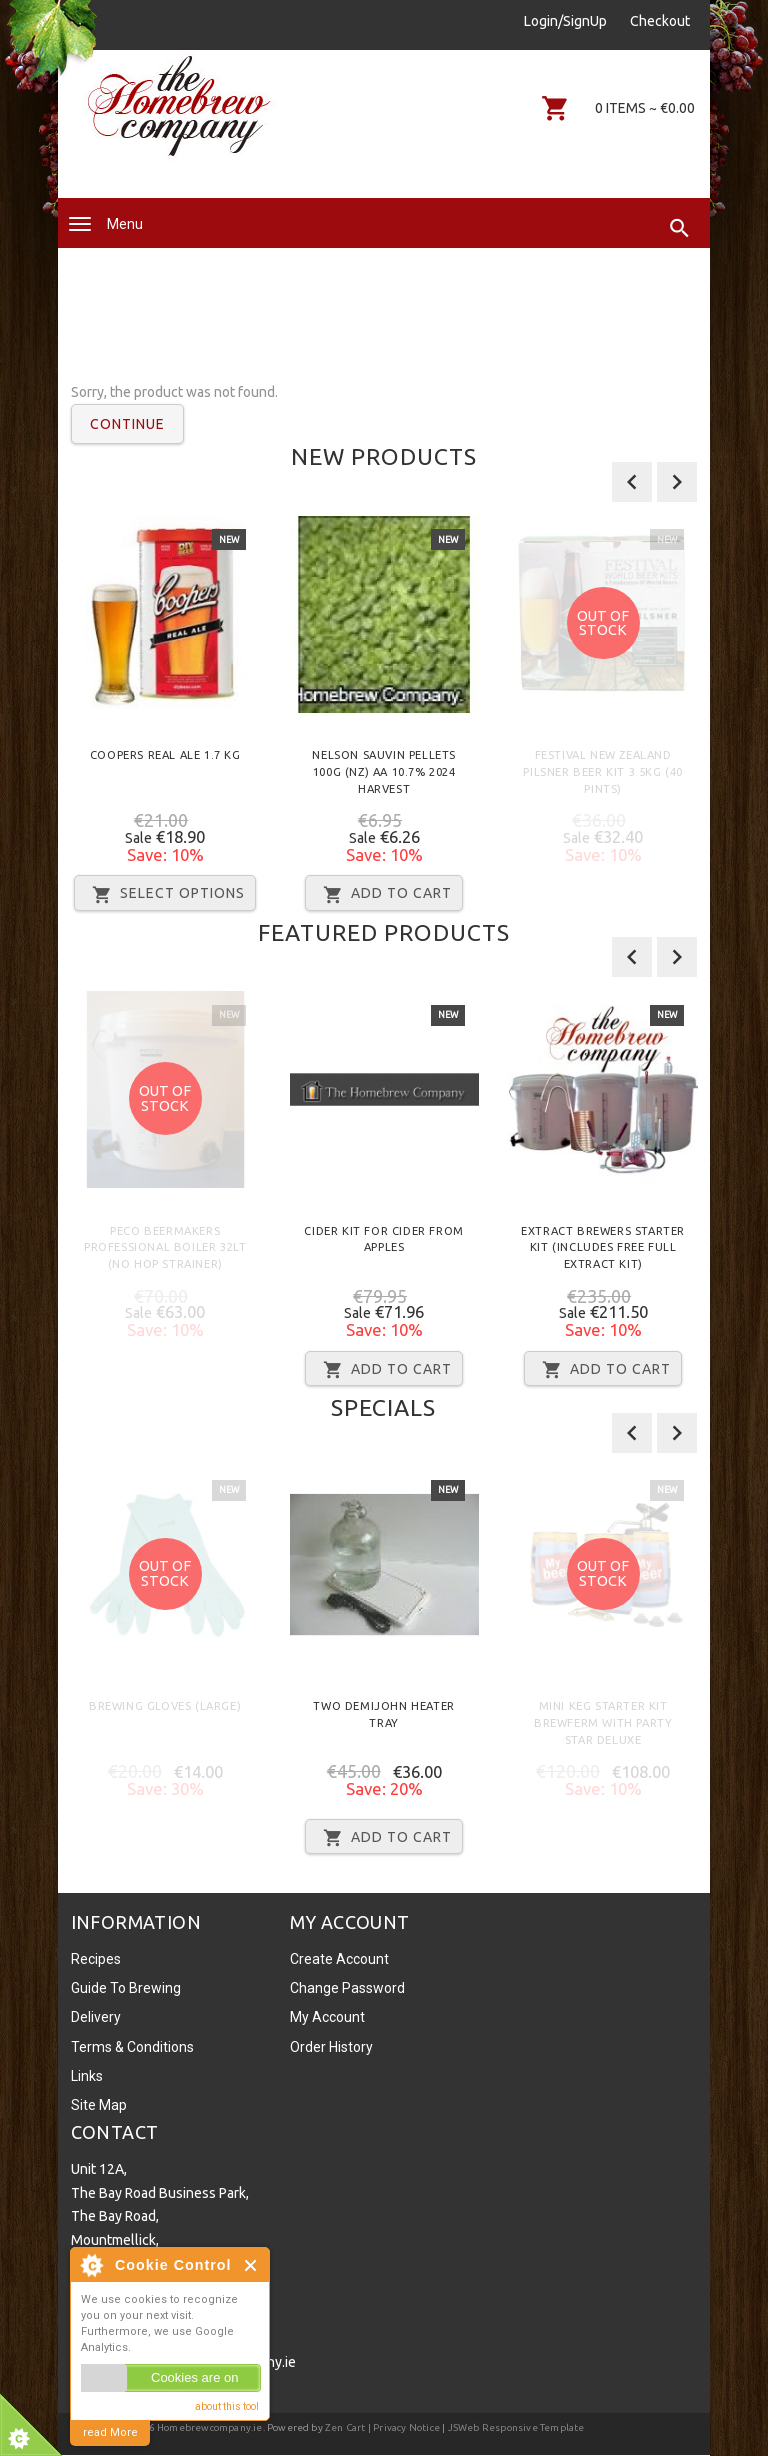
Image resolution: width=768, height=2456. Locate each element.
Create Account (339, 1959)
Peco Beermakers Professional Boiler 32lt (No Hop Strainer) (165, 1248)
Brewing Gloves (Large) (165, 1706)
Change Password (347, 1988)
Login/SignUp (565, 21)
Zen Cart (345, 2427)
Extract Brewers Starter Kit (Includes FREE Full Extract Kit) (603, 1248)
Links (87, 2076)
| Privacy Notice (403, 2427)
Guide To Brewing (126, 1988)
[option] (165, 720)
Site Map (99, 2105)
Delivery (96, 2017)
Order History (331, 2047)
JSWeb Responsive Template (516, 2427)
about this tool (227, 2406)
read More (110, 2432)
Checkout (660, 21)
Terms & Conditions (132, 2047)
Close (251, 2265)
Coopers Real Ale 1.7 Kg (165, 755)
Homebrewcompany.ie (210, 2427)
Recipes (96, 1959)
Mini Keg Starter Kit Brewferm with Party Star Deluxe (603, 1723)
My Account (327, 2017)
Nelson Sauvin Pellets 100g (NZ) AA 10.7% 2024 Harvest (384, 772)
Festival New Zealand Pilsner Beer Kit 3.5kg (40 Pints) (603, 772)
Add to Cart (384, 894)
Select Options (165, 894)
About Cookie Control (91, 2265)
